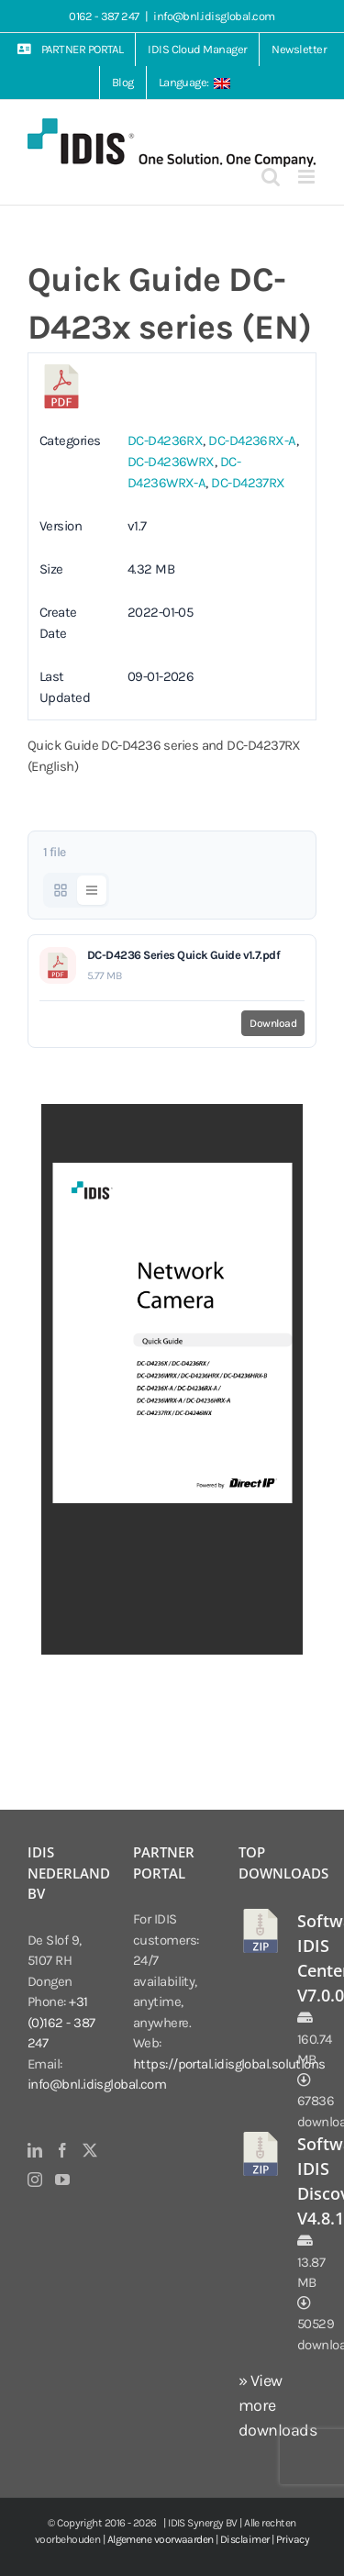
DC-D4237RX (248, 482)
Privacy (292, 2539)
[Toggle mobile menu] (307, 176)
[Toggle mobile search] (270, 176)
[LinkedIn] (34, 2150)
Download (273, 1023)
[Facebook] (62, 2150)
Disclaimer (245, 2539)
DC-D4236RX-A (251, 440)
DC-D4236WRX (171, 461)
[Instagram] (34, 2179)
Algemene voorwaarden (160, 2539)
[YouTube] (62, 2179)
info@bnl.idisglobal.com (213, 16)
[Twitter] (89, 2150)
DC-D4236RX (166, 440)
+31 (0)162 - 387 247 (61, 2022)
